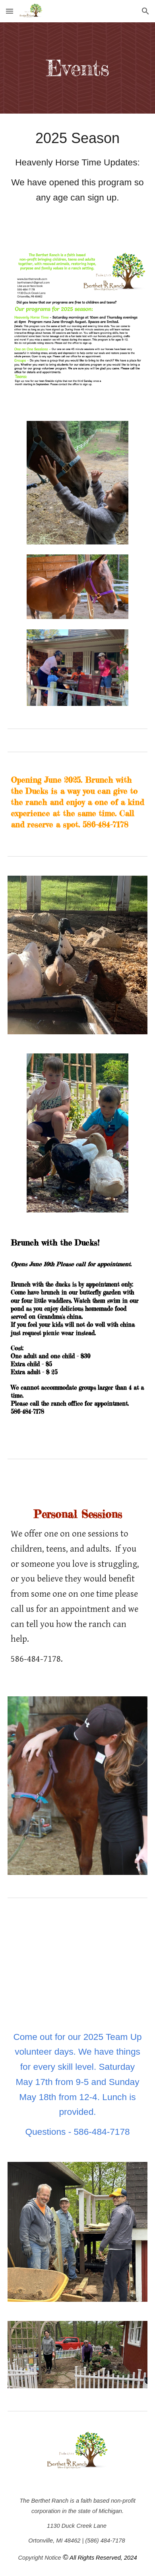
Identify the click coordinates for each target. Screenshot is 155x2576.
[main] (77, 68)
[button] (9, 11)
